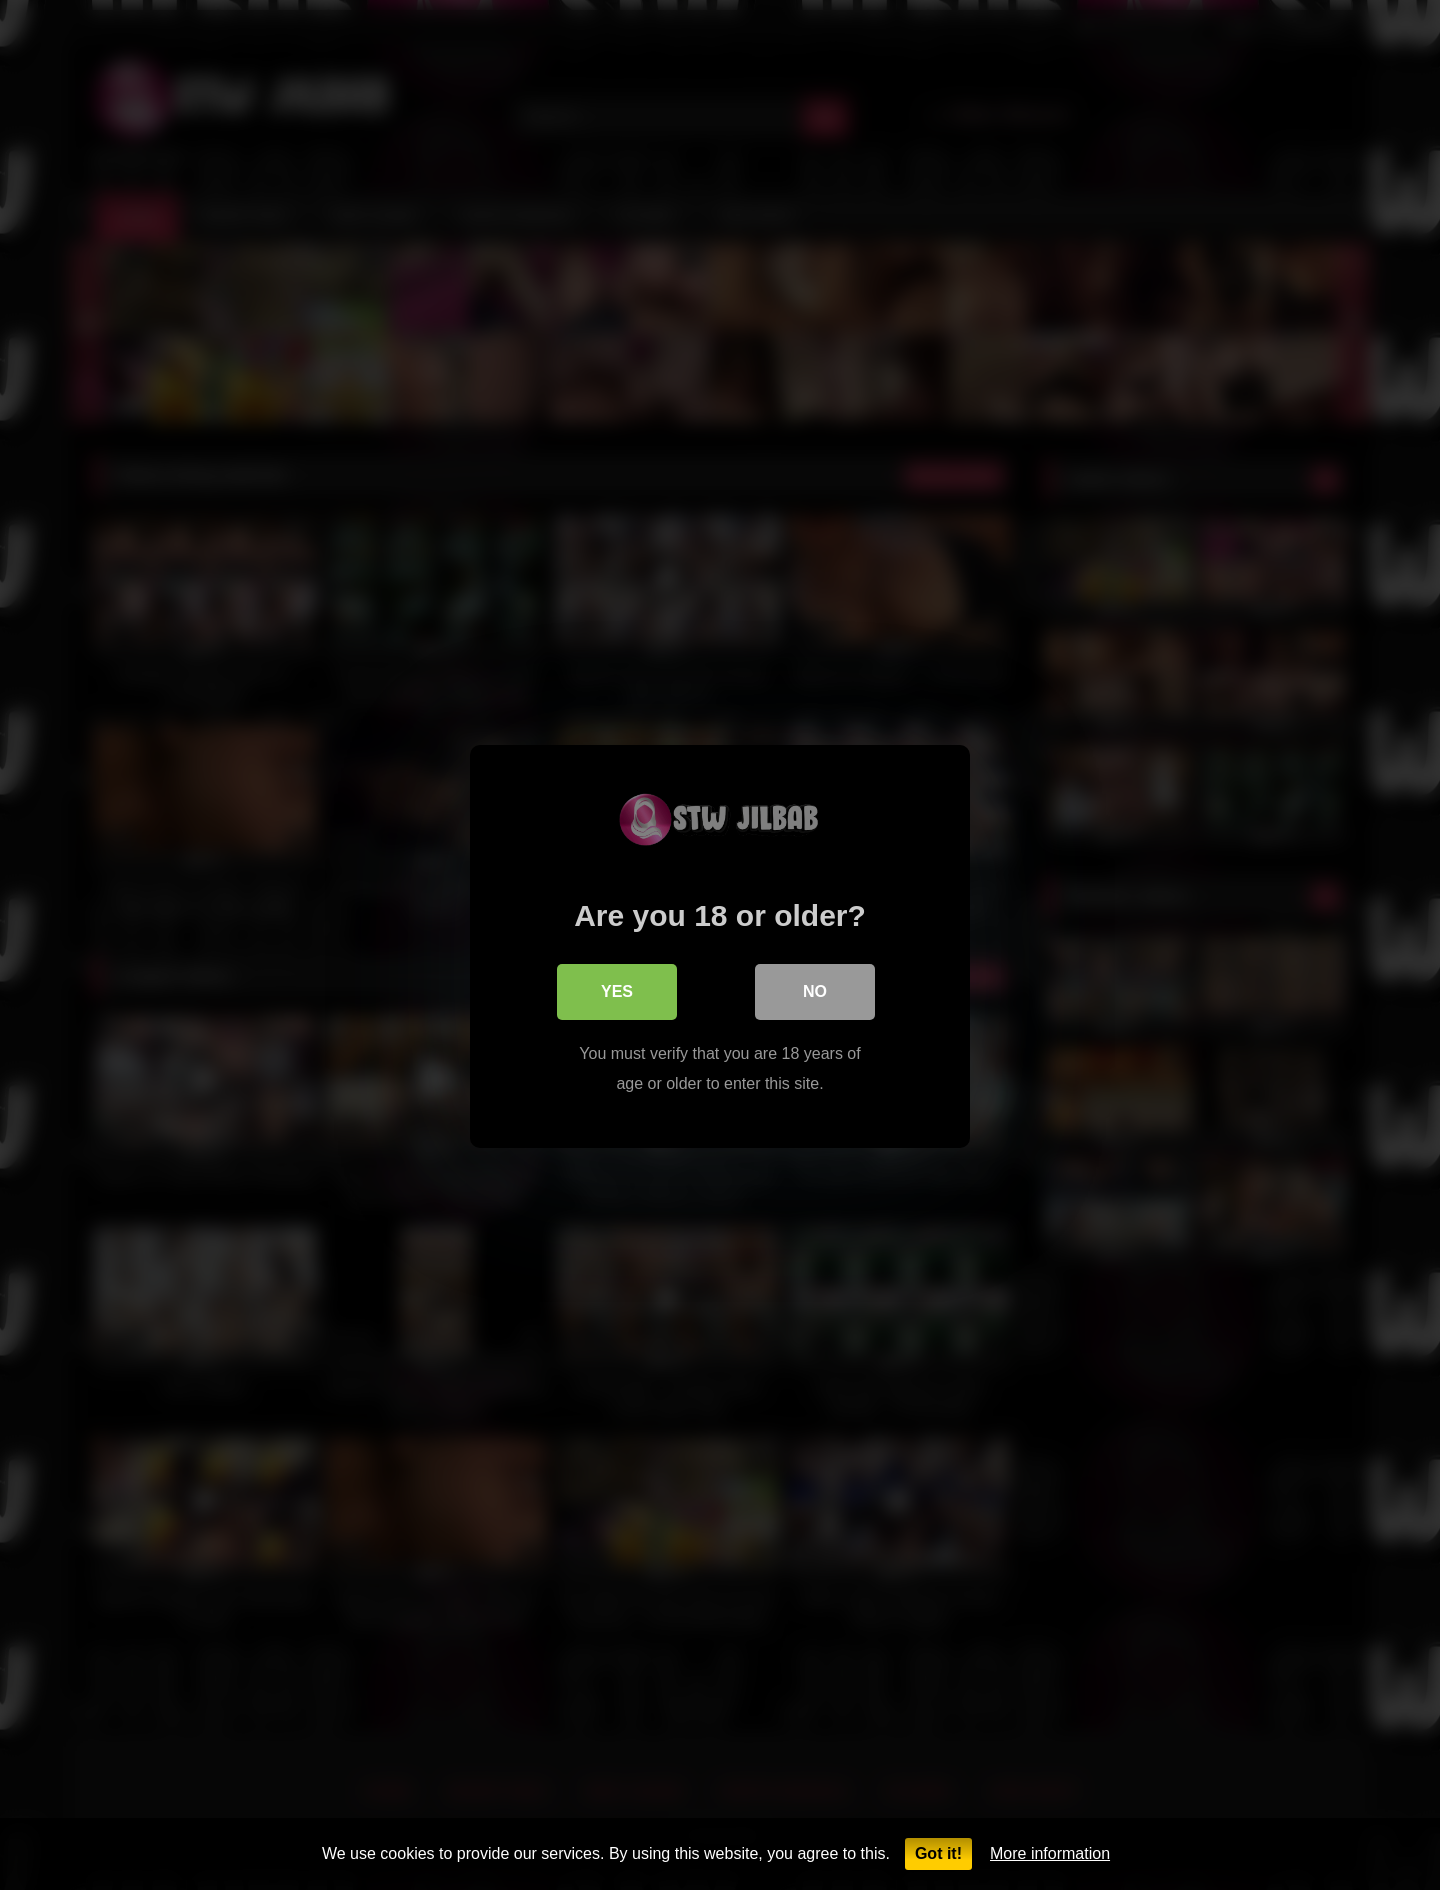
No (815, 989)
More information (1050, 1853)
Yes (617, 989)
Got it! (938, 1853)
